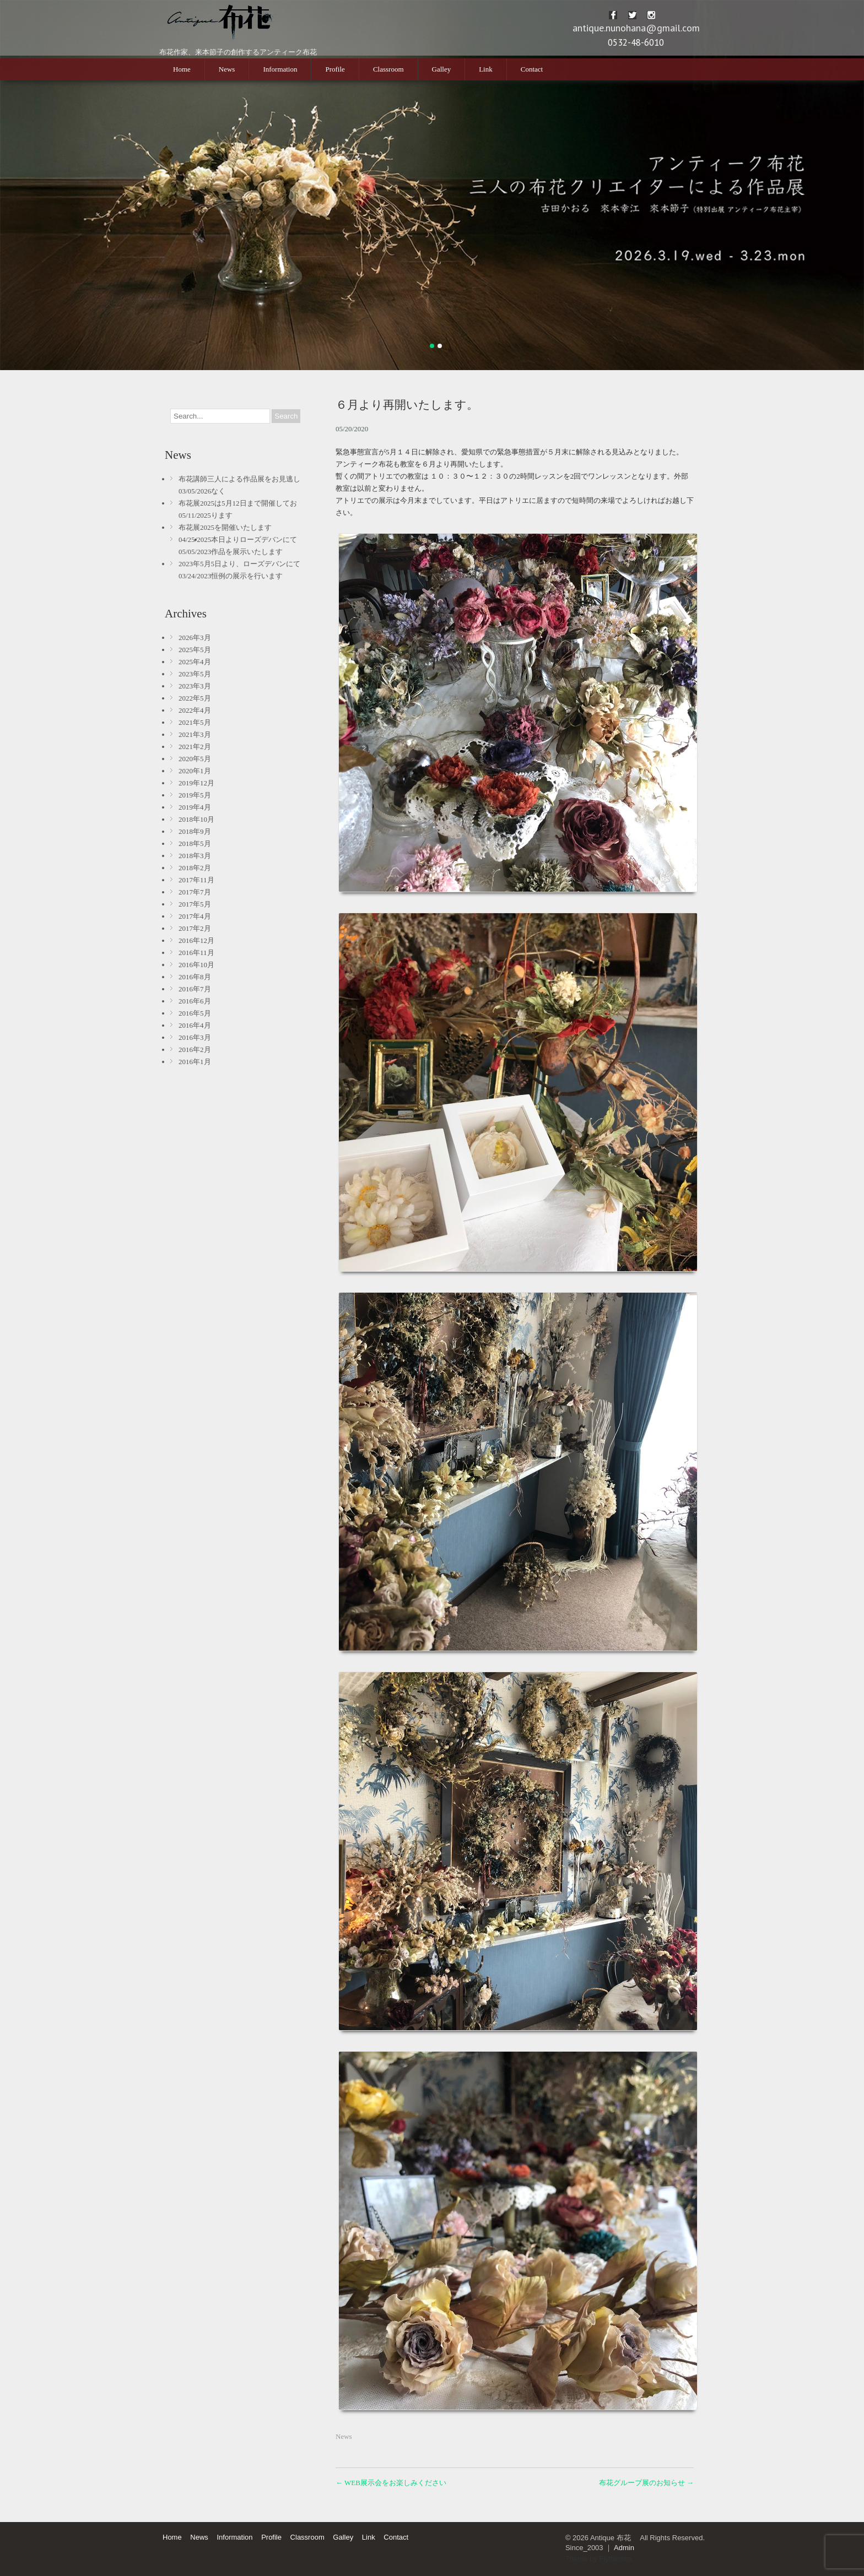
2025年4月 (195, 662)
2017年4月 (195, 916)
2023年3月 (195, 686)
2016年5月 (195, 1013)
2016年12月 (196, 940)
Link (486, 69)
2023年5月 (195, 674)
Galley (441, 69)
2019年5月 (195, 795)
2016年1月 (195, 1061)
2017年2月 (195, 928)
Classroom (388, 69)
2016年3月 (195, 1037)
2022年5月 (195, 698)
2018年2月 (195, 868)
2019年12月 (196, 783)
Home (182, 69)
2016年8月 (195, 977)
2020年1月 (195, 771)
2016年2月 (195, 1049)
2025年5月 (195, 650)
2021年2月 (195, 746)
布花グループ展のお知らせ (646, 2483)
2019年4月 (195, 807)
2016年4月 (195, 1025)
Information (280, 69)
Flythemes (615, 2559)
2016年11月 (196, 952)
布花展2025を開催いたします (225, 527)
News (227, 69)
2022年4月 (195, 710)
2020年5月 (195, 759)
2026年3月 (195, 637)
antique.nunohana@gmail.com (636, 27)
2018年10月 (196, 819)
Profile (334, 69)
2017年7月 (195, 892)
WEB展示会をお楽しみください (391, 2483)
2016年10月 (196, 965)
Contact (532, 69)
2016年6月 (195, 1001)
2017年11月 (196, 880)
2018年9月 (195, 831)
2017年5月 (195, 904)
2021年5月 (195, 722)
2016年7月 (195, 989)
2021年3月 (195, 734)
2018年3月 (195, 856)
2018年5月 (195, 843)
